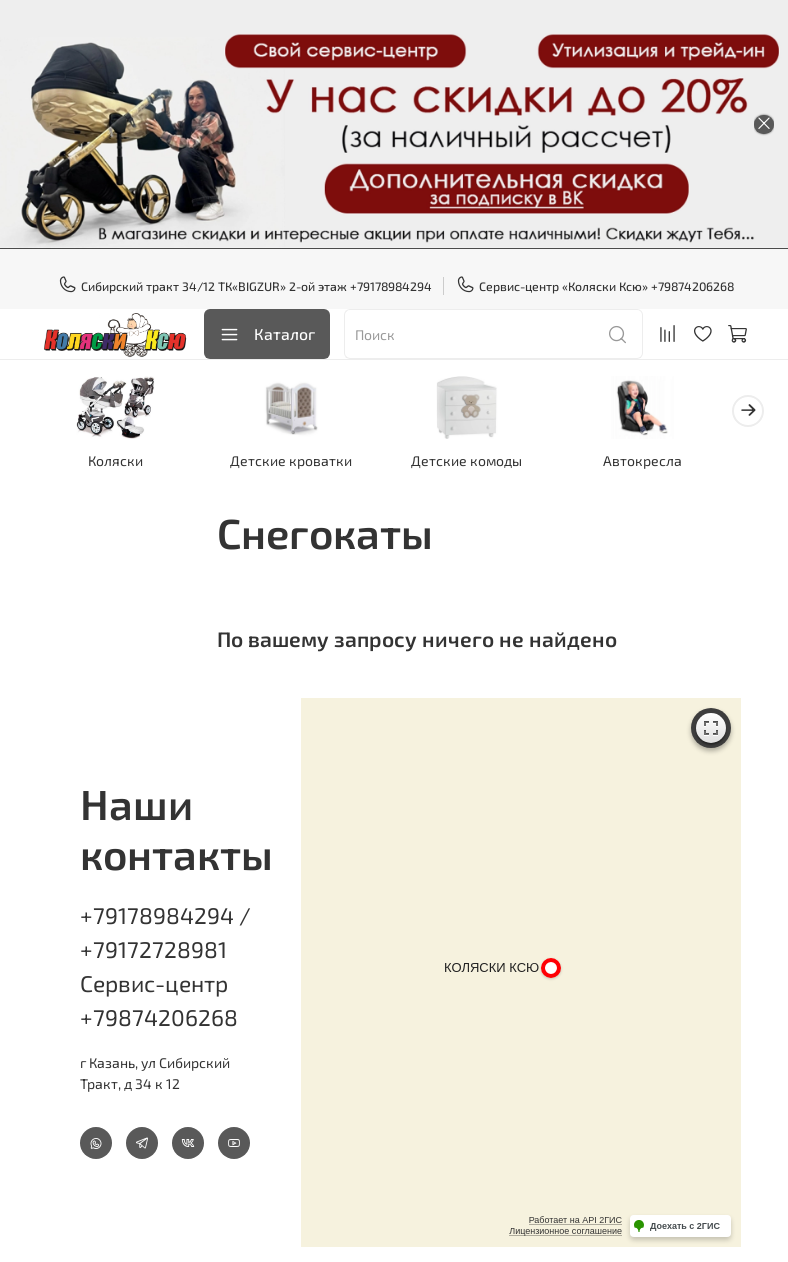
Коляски (119, 463)
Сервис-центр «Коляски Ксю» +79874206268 (595, 286)
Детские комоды (485, 463)
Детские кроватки (303, 463)
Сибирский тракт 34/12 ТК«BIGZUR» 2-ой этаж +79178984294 (245, 286)
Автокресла (668, 463)
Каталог (267, 334)
